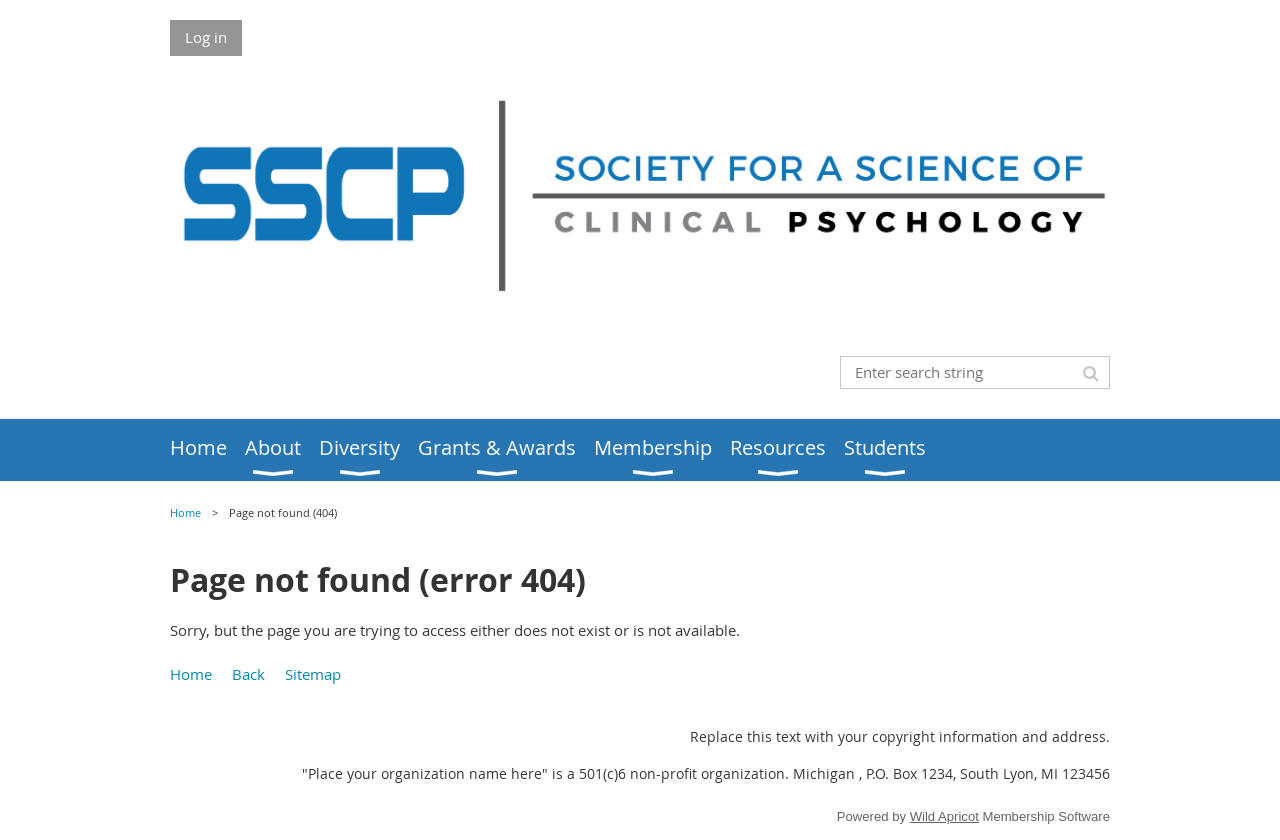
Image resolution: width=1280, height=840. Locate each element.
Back (248, 674)
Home (185, 513)
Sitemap (313, 674)
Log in (206, 37)
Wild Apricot (944, 816)
